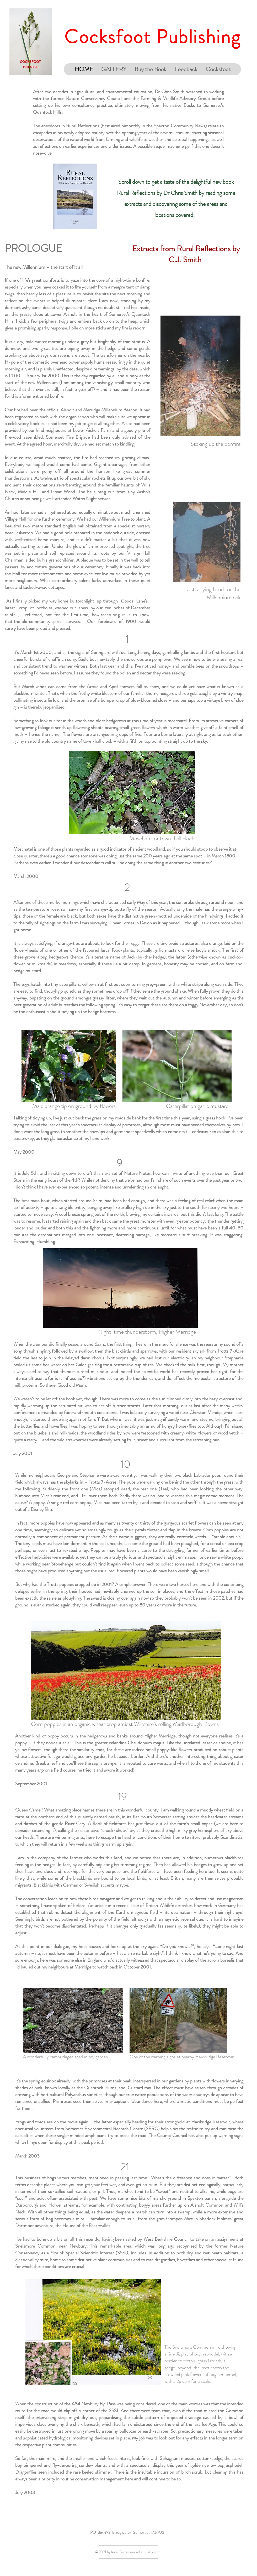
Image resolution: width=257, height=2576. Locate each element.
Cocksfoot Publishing (152, 36)
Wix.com (153, 2551)
